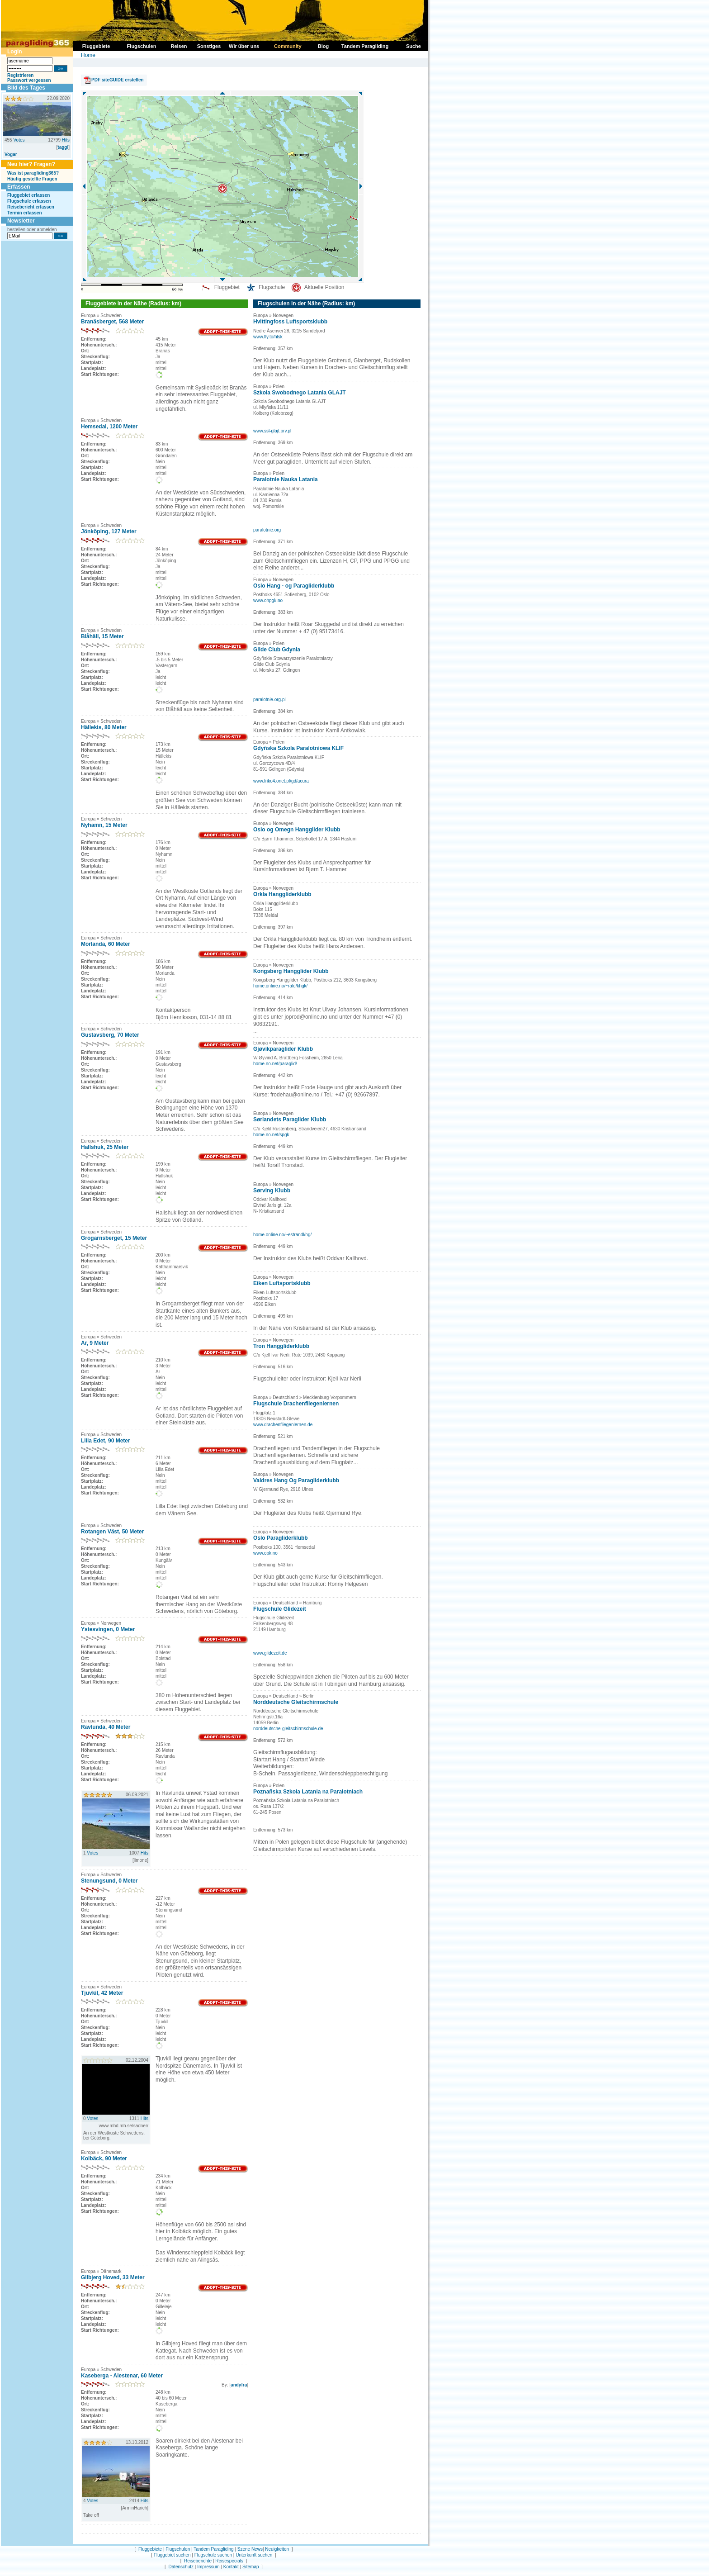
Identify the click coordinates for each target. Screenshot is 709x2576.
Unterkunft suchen (254, 2554)
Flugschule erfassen (29, 201)
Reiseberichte (198, 2560)
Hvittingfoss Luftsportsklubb (290, 321)
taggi (62, 147)
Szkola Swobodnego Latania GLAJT (299, 392)
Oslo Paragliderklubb (280, 1538)
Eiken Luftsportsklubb (282, 1283)
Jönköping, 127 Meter (109, 531)
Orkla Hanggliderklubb (282, 894)
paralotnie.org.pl (269, 699)
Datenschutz (181, 2566)
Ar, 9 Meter (95, 1343)
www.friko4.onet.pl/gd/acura (281, 780)
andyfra (239, 2384)
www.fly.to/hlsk (268, 336)
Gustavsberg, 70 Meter (110, 1035)
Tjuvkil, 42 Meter (102, 1993)
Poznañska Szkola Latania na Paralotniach (308, 1791)
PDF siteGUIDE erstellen (117, 79)
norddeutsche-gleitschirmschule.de (288, 1728)
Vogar (11, 154)
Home (88, 55)
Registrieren (20, 75)
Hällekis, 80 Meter (104, 727)
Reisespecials (229, 2560)
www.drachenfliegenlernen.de (282, 1424)
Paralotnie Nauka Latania (285, 479)
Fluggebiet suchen (172, 2554)
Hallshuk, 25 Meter (104, 1147)
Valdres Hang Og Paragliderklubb (296, 1480)
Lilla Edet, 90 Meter (105, 1440)
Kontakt (231, 2566)
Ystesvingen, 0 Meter (108, 1629)
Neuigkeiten (277, 2549)
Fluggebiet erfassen (28, 195)
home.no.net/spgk (271, 1134)
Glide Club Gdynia (276, 649)
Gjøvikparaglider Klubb (283, 1049)
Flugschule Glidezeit (279, 1609)
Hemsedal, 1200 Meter (109, 426)
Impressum (208, 2566)
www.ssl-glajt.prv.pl (272, 430)
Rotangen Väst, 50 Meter (112, 1531)
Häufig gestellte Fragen (32, 178)
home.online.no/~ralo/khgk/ (280, 985)
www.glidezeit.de (270, 1653)
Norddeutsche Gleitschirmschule (295, 1702)
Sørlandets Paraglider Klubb (289, 1119)
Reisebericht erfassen (30, 206)
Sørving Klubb (271, 1190)
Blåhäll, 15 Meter (102, 636)
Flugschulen (177, 2549)
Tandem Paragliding (213, 2549)
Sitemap (250, 2566)
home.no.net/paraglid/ (275, 1063)
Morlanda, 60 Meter (105, 944)
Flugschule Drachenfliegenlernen (296, 1403)
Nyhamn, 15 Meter (104, 825)
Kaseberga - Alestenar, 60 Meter (122, 2375)
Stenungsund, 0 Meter (109, 1881)
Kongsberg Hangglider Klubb (291, 971)
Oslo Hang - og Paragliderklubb (293, 586)
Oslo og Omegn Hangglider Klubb (296, 829)
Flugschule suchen (213, 2554)
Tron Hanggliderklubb (281, 1346)
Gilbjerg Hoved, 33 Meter (113, 2277)
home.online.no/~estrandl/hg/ (282, 1234)
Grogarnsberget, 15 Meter (114, 1238)
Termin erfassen (24, 212)
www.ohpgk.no (268, 600)
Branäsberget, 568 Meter (112, 321)
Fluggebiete (150, 2549)
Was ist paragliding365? (33, 173)
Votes (18, 140)
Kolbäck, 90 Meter (104, 2158)
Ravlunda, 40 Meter (105, 1727)
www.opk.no (265, 1553)
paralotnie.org (267, 529)
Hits (66, 140)
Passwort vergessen (29, 80)
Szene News (250, 2549)
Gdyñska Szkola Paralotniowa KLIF (298, 748)
